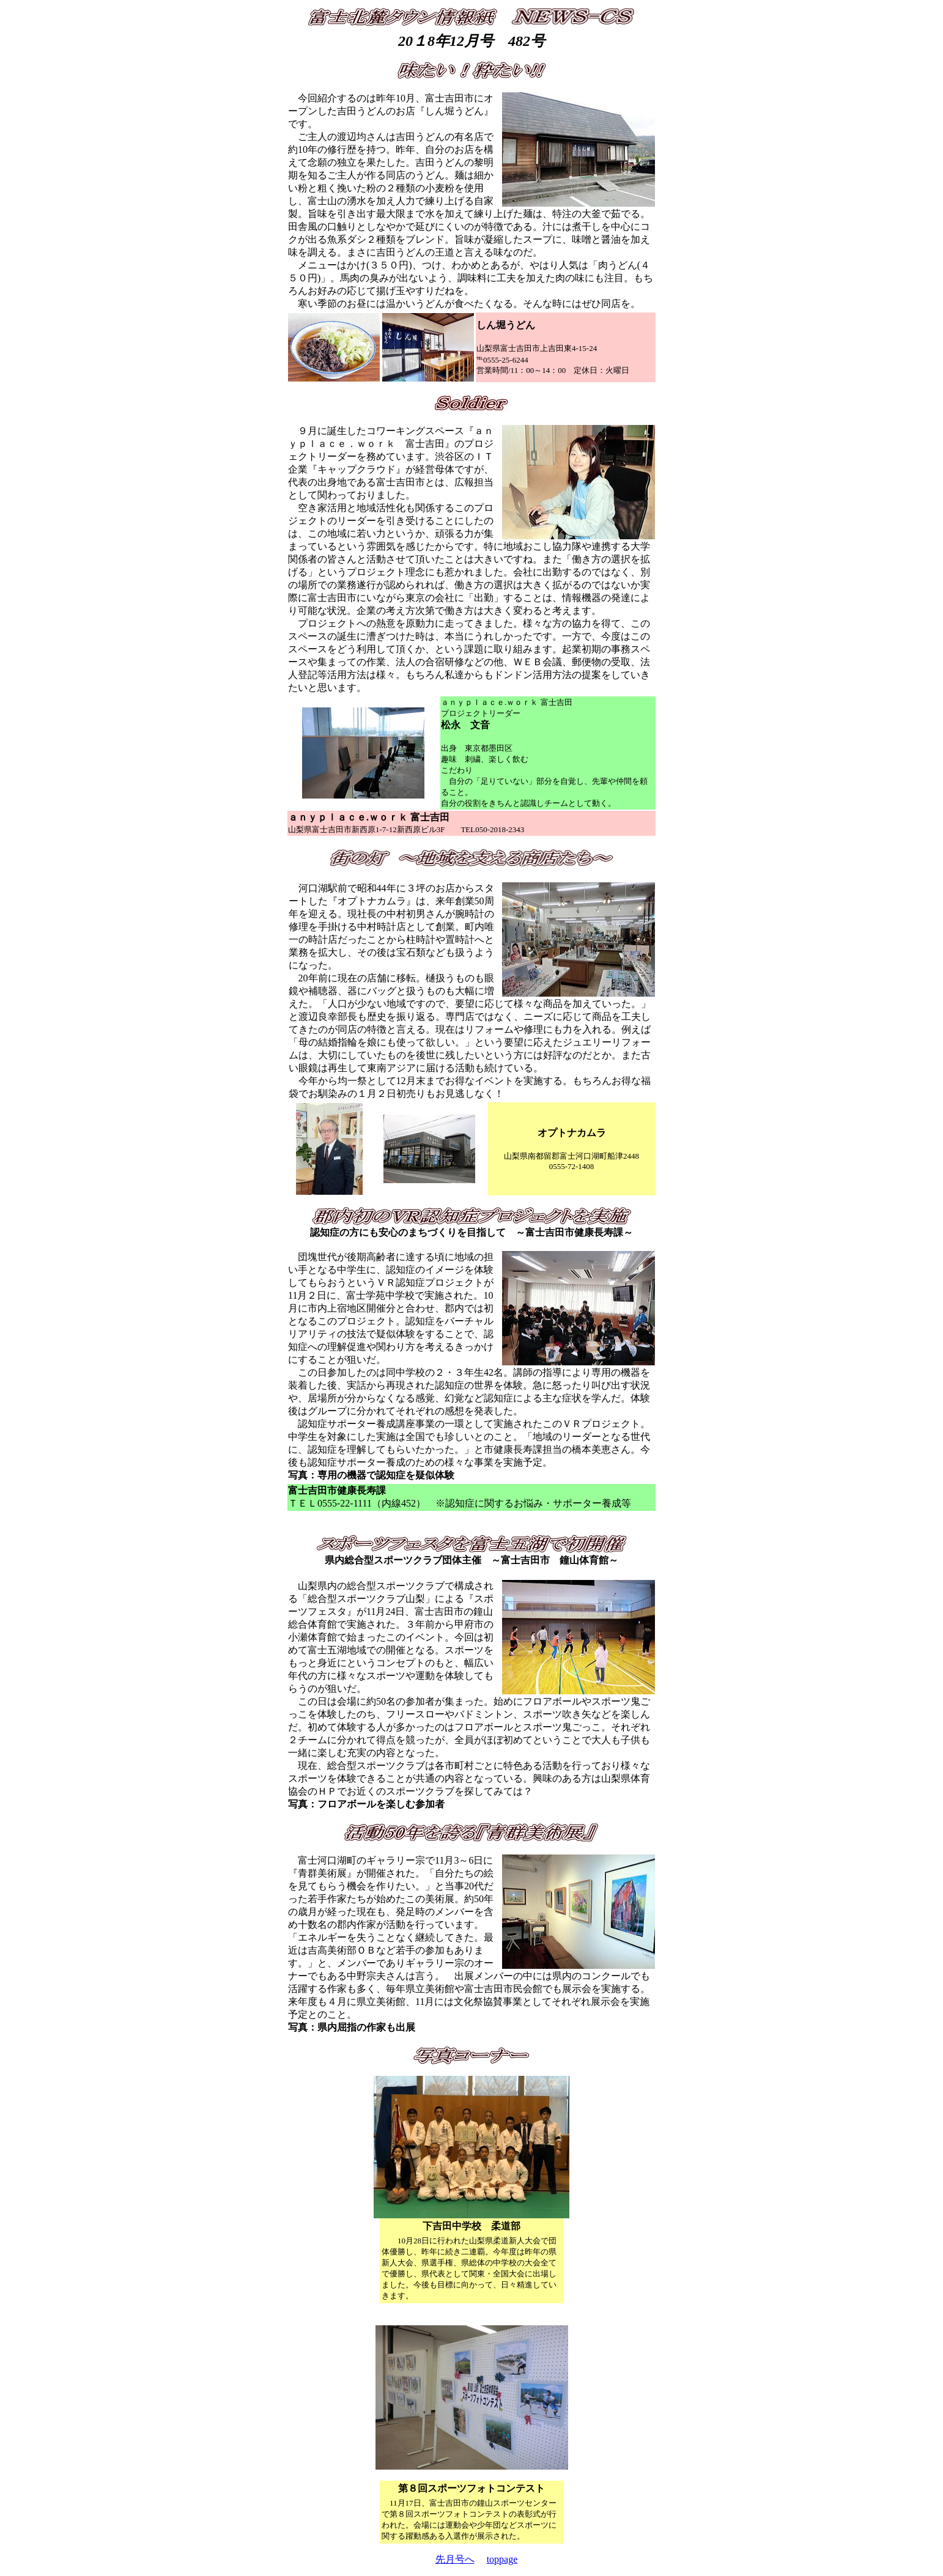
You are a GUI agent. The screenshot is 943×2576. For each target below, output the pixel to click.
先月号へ (455, 2559)
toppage (502, 2559)
